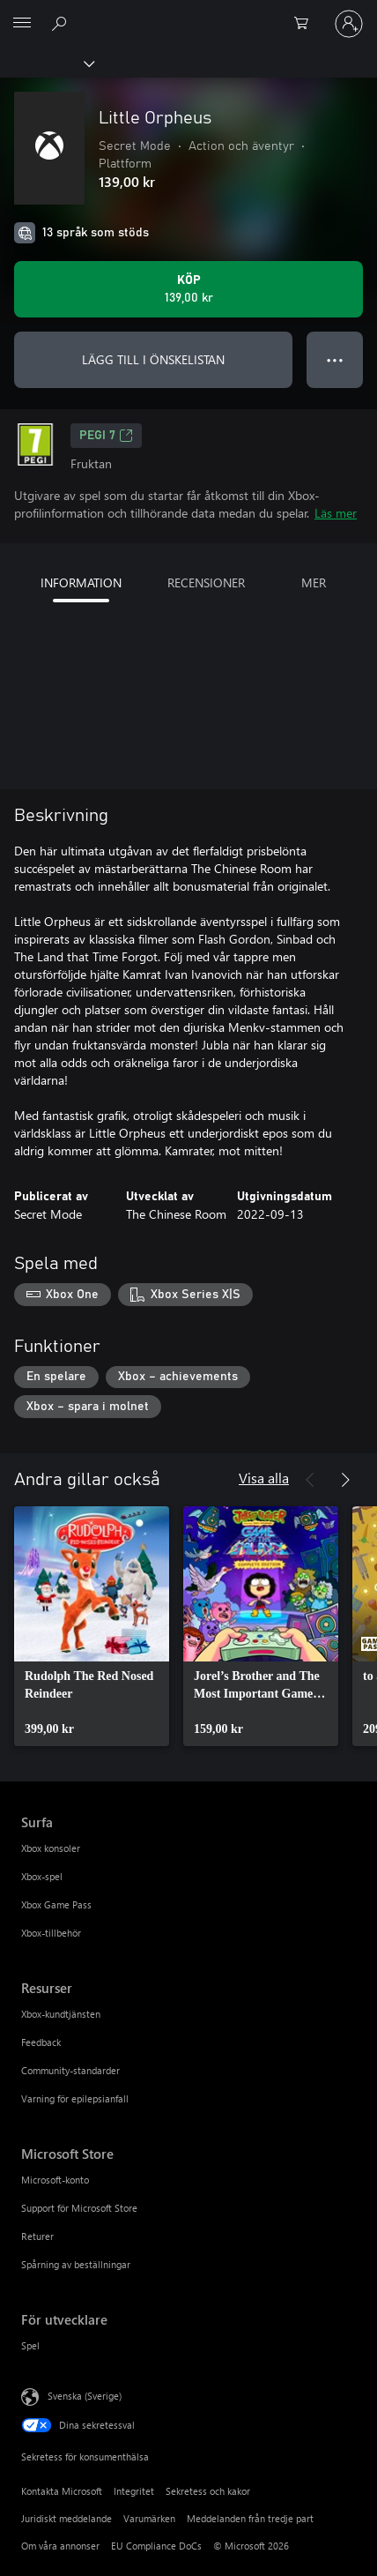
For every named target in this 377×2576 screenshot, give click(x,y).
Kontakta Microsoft (61, 2491)
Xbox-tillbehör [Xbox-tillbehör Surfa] (51, 1932)
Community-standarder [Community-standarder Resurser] (70, 2070)
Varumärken (149, 2518)
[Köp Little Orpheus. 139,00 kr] (188, 289)
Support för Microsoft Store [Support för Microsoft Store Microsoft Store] (79, 2208)
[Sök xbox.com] (62, 23)
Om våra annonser (60, 2545)
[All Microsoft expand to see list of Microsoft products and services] (22, 24)
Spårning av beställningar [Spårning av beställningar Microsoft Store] (75, 2264)
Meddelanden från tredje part (250, 2518)
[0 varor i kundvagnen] (306, 24)
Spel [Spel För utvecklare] (30, 2345)
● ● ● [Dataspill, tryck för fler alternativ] (335, 359)
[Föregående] (310, 1479)
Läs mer (335, 512)
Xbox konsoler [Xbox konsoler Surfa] (50, 1848)
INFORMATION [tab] (81, 582)
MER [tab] (313, 582)
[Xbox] (46, 63)
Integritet (134, 2491)
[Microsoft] (188, 13)
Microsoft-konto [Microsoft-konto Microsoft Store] (55, 2179)
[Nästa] (345, 1479)
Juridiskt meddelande (66, 2518)
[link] (91, 1626)
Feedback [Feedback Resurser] (41, 2042)
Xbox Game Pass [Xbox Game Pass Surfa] (56, 1904)
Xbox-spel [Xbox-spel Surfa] (42, 1876)
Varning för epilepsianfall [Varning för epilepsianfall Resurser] (75, 2098)
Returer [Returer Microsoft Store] (37, 2236)
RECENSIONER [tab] (206, 582)
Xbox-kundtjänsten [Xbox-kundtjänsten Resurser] (60, 2014)
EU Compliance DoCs (156, 2545)
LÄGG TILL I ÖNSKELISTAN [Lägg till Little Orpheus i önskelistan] (153, 359)
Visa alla (264, 1477)
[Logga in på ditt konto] (349, 24)
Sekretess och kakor (208, 2491)
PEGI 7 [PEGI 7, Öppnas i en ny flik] (106, 436)
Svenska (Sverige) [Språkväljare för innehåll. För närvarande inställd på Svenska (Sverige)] (85, 2395)
